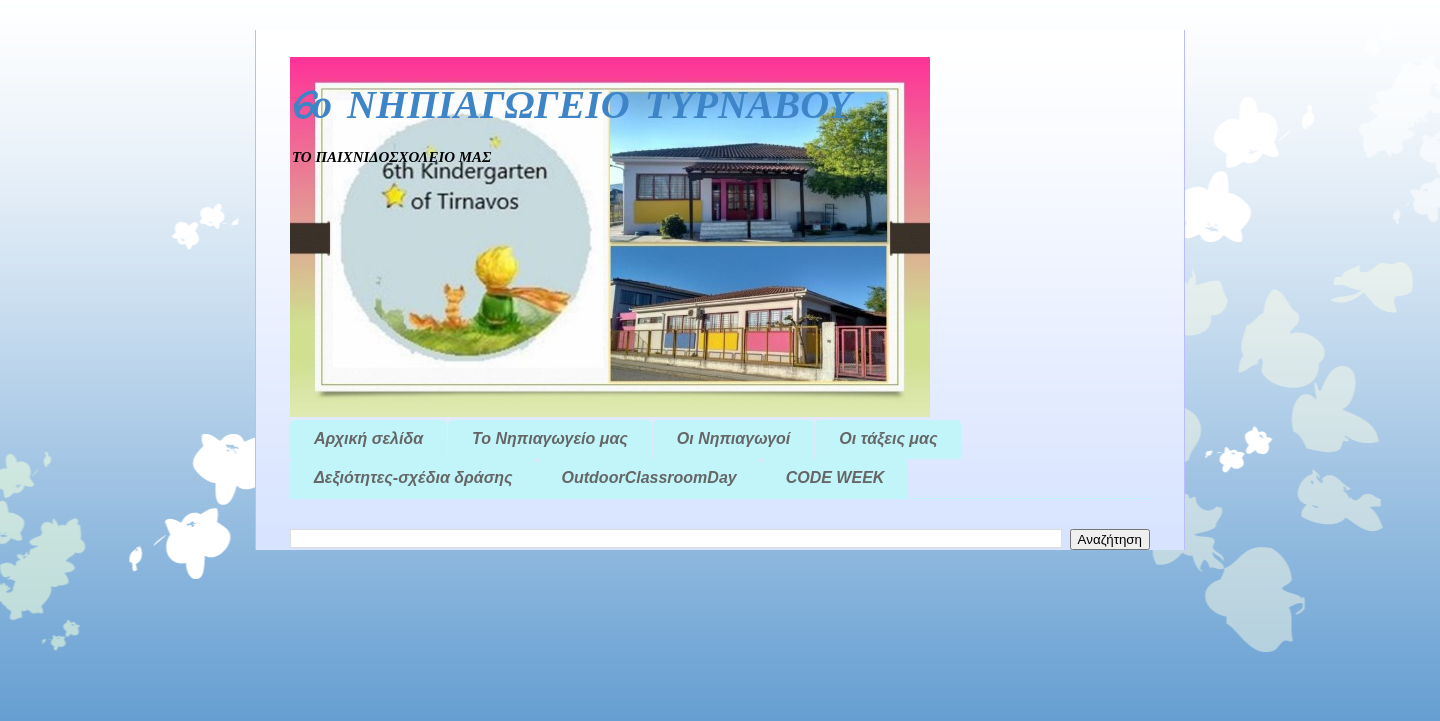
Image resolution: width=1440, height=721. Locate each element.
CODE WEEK (835, 477)
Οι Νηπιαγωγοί (734, 438)
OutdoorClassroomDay (649, 477)
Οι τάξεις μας (888, 438)
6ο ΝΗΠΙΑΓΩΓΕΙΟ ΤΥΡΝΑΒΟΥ (571, 107)
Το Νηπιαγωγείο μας (550, 438)
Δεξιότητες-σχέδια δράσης (413, 477)
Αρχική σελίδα (368, 438)
